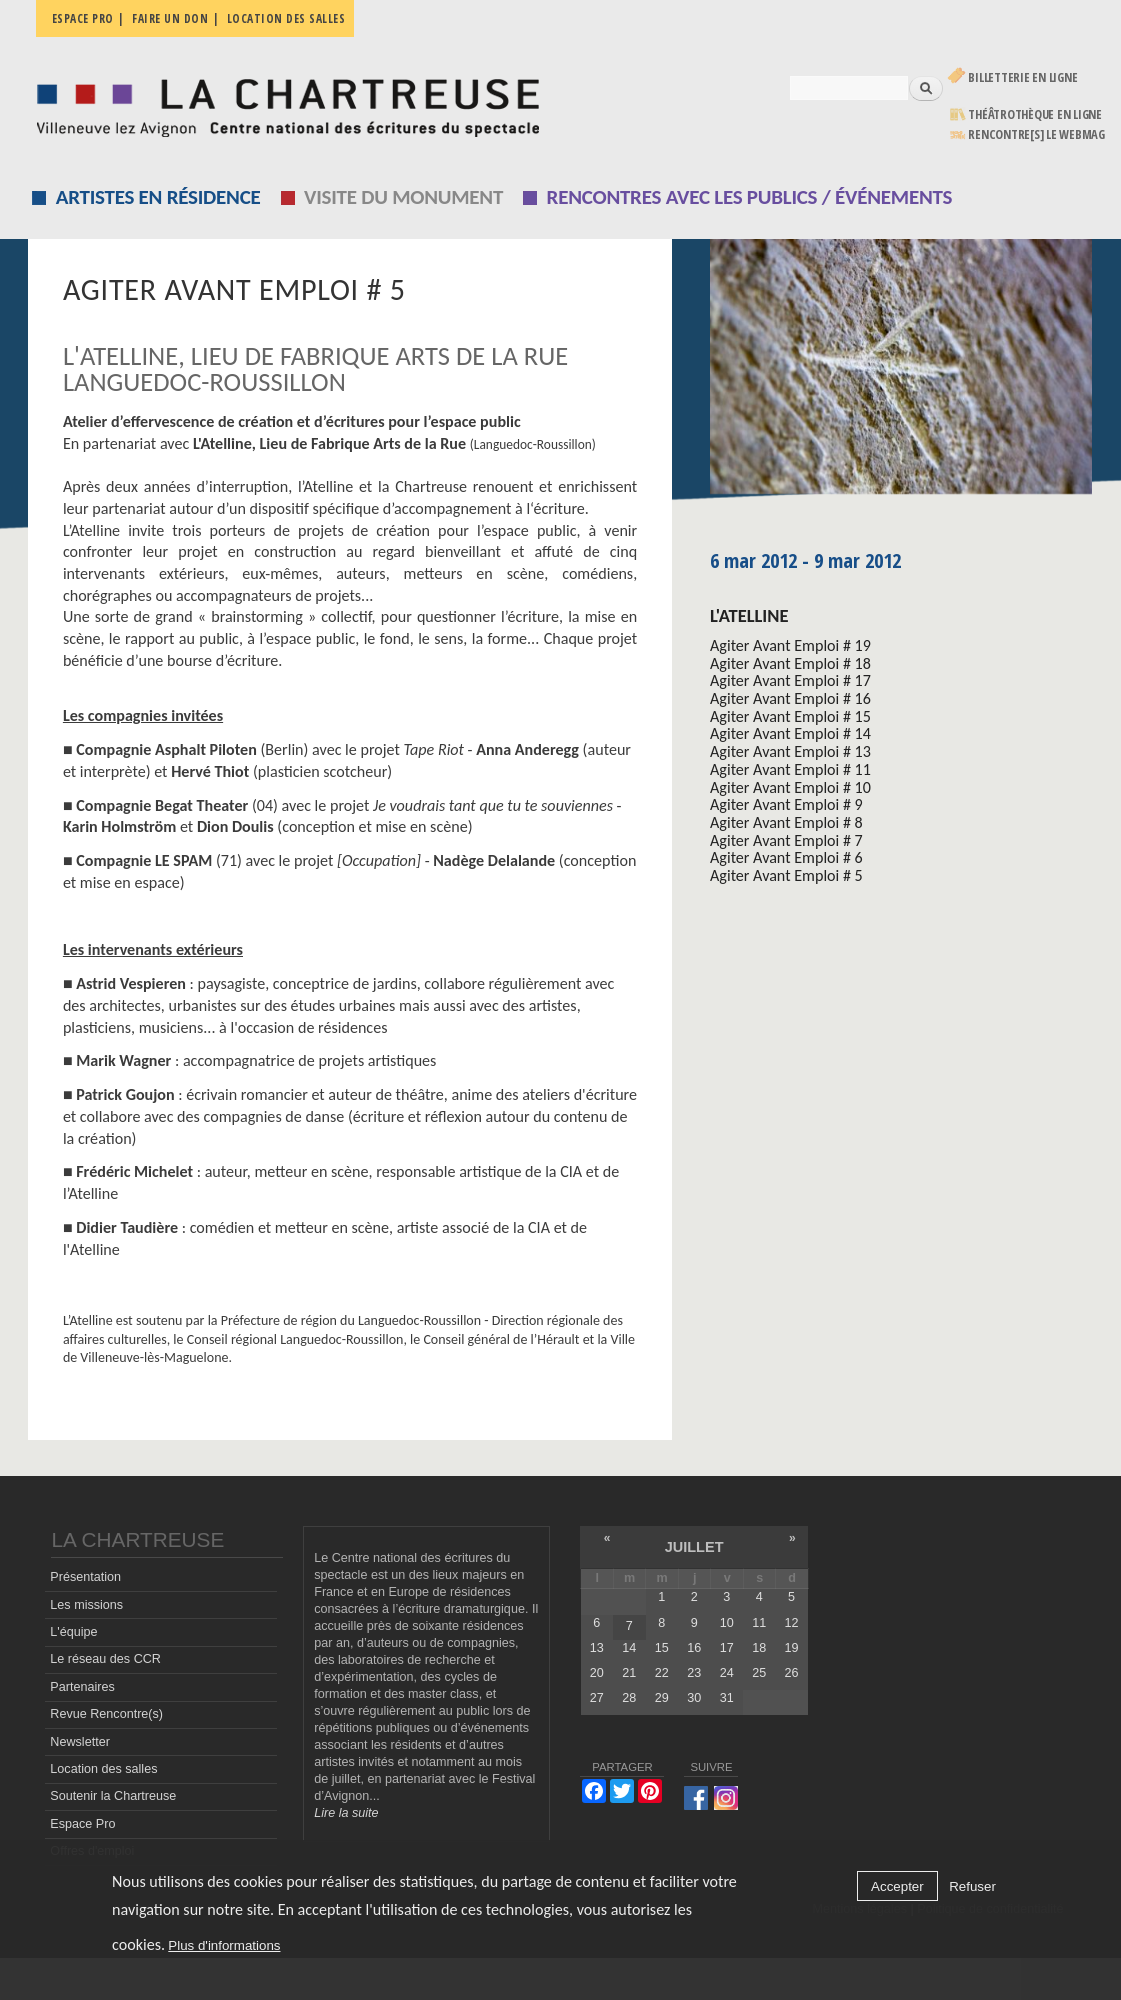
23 (694, 1673)
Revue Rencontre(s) (106, 1714)
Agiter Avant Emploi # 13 (790, 751)
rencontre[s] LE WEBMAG (1036, 134)
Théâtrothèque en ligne (1035, 114)
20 (597, 1673)
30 (694, 1698)
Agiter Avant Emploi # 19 (790, 645)
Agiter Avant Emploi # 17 (790, 680)
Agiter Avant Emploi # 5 (786, 875)
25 (759, 1673)
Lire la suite (346, 1813)
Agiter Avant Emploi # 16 (790, 698)
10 (727, 1623)
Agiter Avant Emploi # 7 (786, 840)
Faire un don (170, 18)
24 (727, 1673)
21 (629, 1673)
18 (759, 1648)
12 (792, 1623)
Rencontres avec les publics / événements (750, 197)
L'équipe (73, 1632)
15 (662, 1648)
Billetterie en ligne (1022, 77)
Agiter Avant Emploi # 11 (790, 769)
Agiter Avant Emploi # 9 (786, 804)
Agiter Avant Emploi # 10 (790, 787)
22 (662, 1673)
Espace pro (83, 18)
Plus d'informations (224, 1945)
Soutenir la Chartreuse (113, 1796)
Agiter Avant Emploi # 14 (790, 733)
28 (629, 1698)
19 (792, 1648)
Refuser (972, 1886)
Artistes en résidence (158, 197)
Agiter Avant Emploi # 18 (790, 663)
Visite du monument (403, 197)
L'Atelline (749, 615)
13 (597, 1648)
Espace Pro (82, 1824)
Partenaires (82, 1687)
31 (727, 1698)
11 (759, 1623)
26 (792, 1673)
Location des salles (286, 18)
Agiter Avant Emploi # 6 (786, 857)
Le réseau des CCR (105, 1659)
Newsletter (80, 1742)
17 (727, 1648)
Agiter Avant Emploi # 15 (790, 716)
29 (662, 1698)
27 (597, 1698)
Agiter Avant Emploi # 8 (786, 822)
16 (694, 1648)
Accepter (897, 1886)
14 (629, 1648)
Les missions (86, 1605)
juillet (694, 1547)
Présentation (85, 1577)
